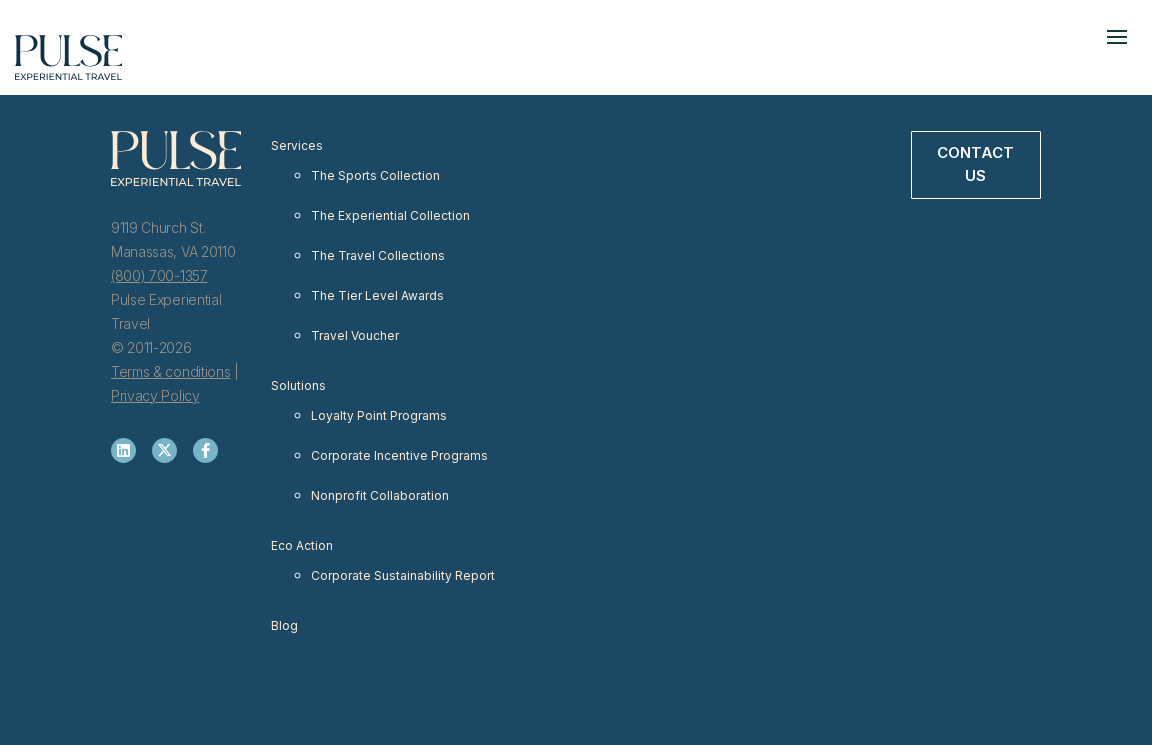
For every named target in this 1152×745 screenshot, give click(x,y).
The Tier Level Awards (377, 295)
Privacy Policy (155, 395)
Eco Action (302, 545)
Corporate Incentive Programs (399, 455)
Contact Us (975, 164)
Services (297, 145)
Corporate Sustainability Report (403, 575)
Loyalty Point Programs (379, 415)
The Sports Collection (375, 175)
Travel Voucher (355, 335)
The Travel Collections (378, 255)
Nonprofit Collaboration (380, 495)
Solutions (298, 385)
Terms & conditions (170, 371)
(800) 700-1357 (159, 275)
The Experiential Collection (390, 215)
